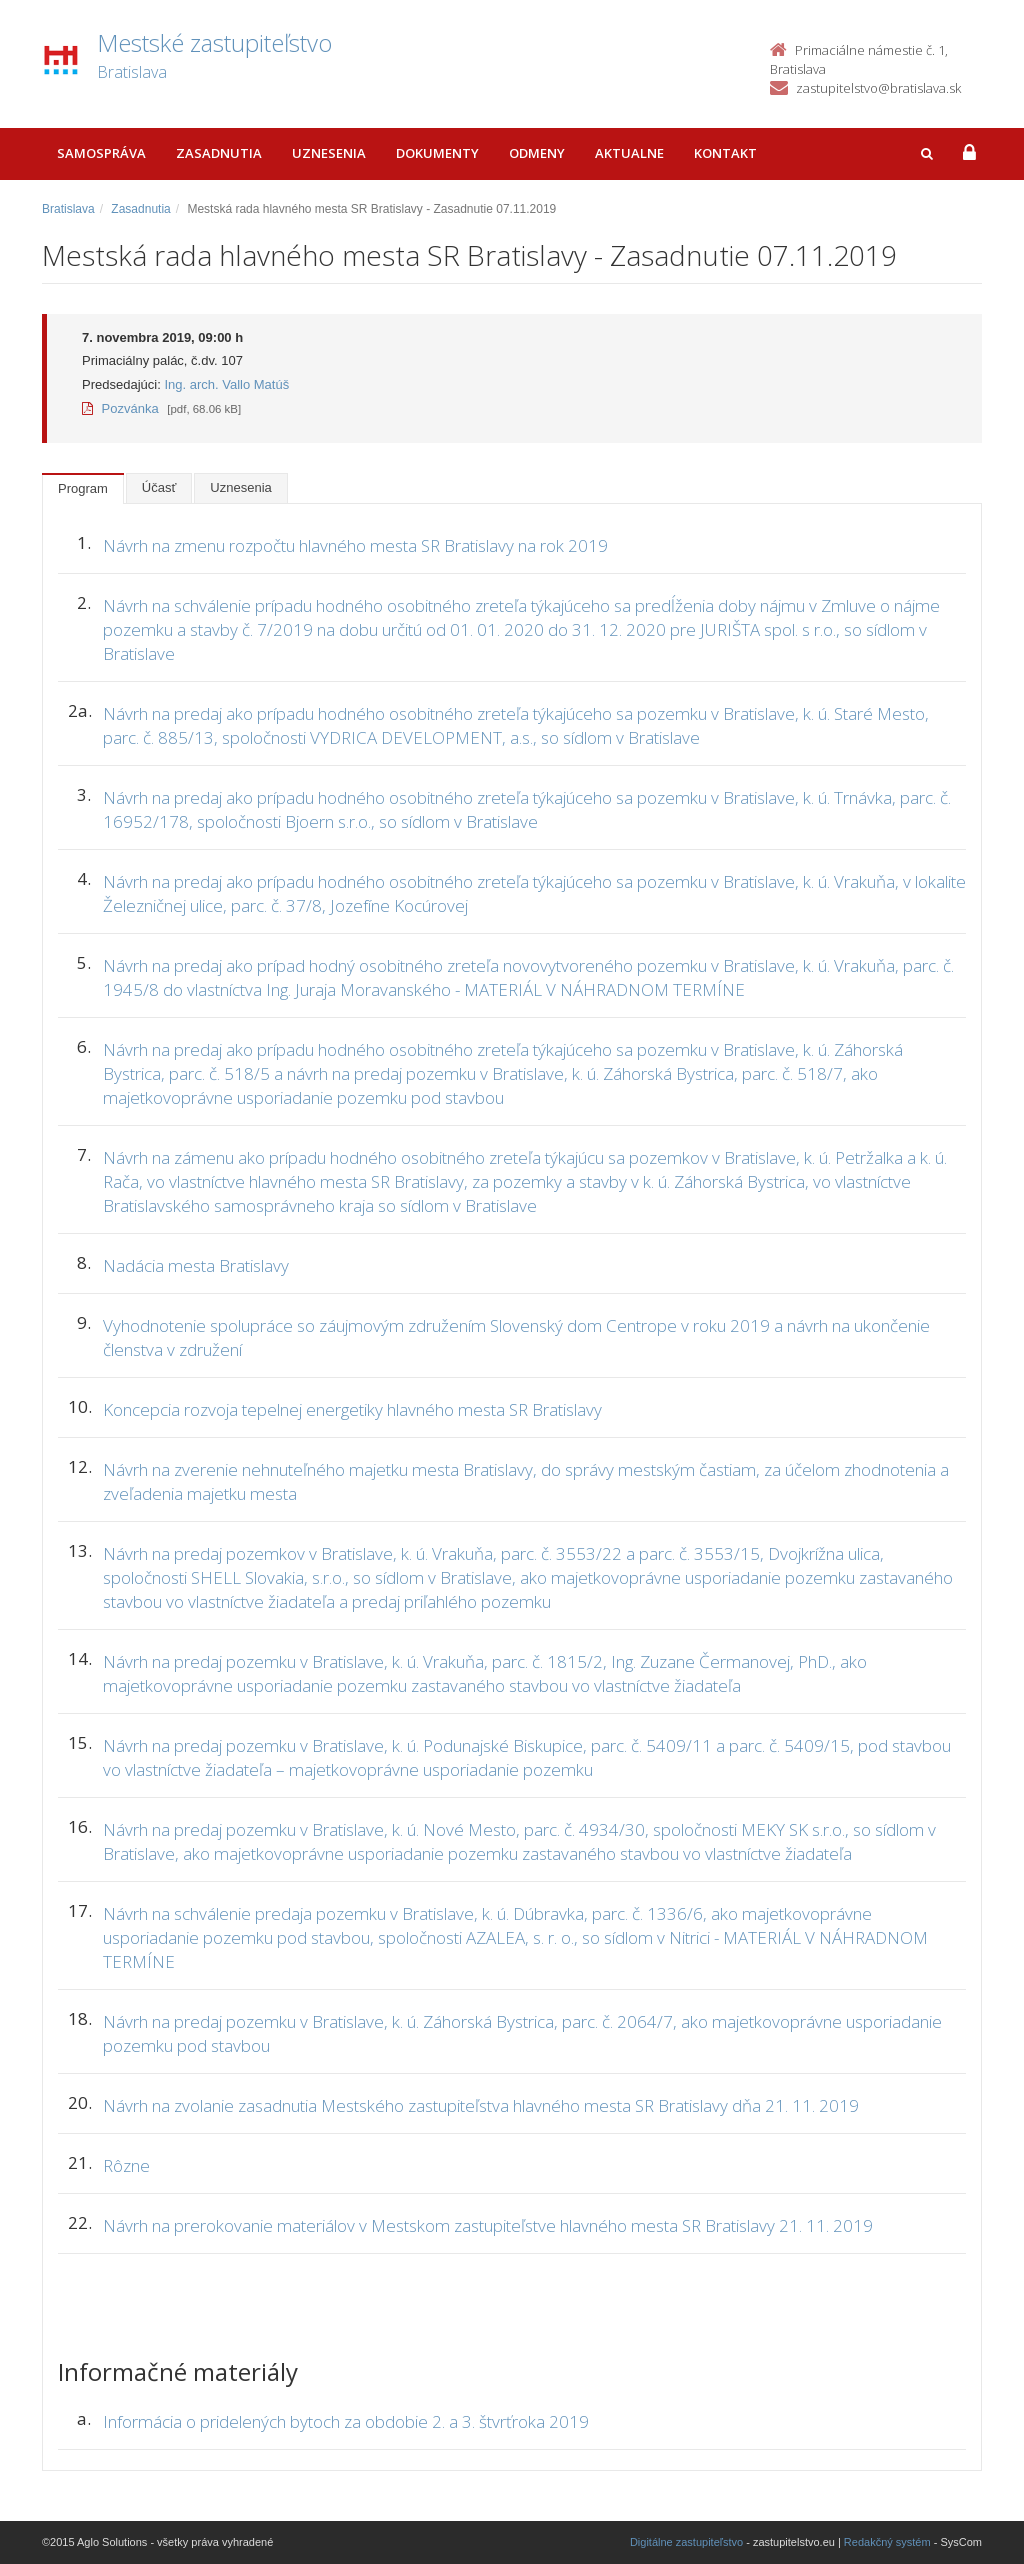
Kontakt (725, 153)
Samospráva (101, 153)
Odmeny (537, 153)
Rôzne (126, 2165)
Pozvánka (120, 408)
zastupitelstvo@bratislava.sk (878, 88)
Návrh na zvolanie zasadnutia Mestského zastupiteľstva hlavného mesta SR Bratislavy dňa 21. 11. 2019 (481, 2105)
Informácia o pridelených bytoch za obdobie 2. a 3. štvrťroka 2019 (346, 2421)
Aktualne (629, 153)
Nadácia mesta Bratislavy (196, 1265)
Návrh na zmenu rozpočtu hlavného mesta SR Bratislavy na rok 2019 (355, 545)
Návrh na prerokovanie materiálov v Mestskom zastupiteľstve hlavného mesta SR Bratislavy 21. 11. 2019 (488, 2225)
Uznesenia (329, 153)
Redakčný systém (887, 2542)
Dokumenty (437, 153)
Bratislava (68, 209)
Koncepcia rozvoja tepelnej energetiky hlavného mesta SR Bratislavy (352, 1409)
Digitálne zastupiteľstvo (686, 2542)
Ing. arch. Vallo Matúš (226, 384)
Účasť (159, 487)
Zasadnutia (219, 153)
